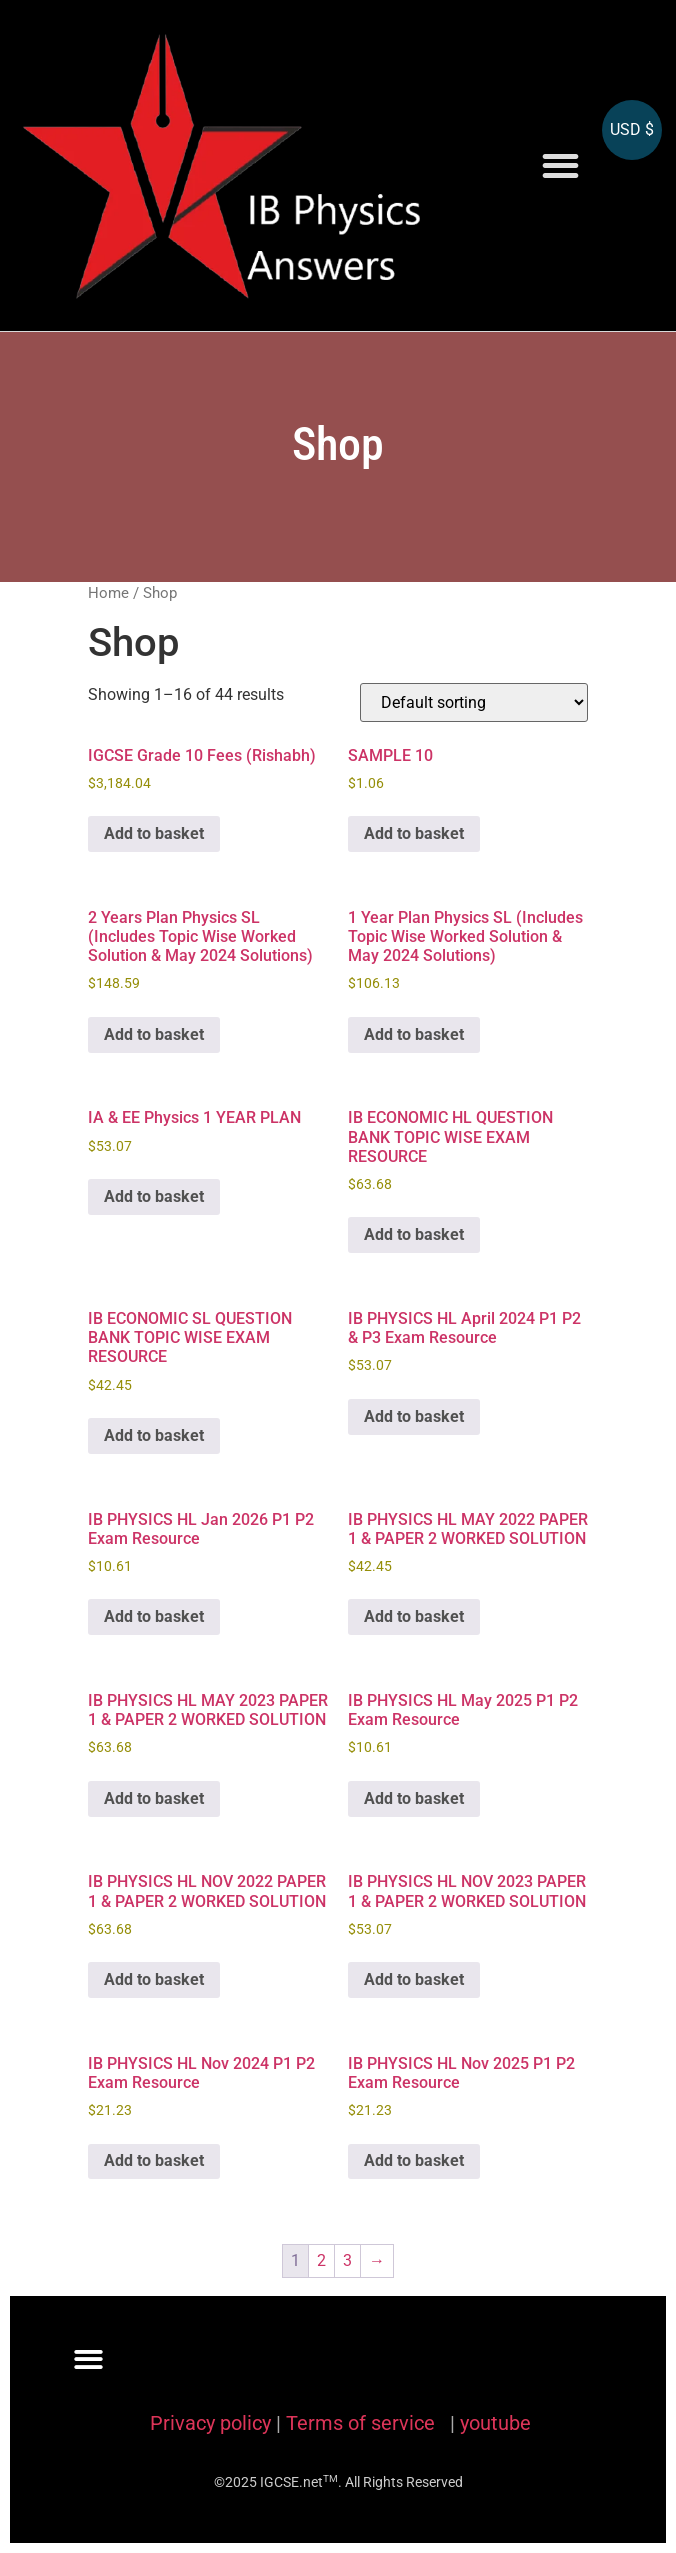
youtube (495, 2423)
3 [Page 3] (347, 2260)
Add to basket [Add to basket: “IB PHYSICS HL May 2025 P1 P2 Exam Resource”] (414, 1798)
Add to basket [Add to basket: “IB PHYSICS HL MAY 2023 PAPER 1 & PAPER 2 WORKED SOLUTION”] (154, 1798)
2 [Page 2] (321, 2260)
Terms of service (363, 2423)
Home (108, 593)
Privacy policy (210, 2423)
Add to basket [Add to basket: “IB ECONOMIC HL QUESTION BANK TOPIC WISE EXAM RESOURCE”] (414, 1234)
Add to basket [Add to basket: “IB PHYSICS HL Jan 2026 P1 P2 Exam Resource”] (154, 1616)
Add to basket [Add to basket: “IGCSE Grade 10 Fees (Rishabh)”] (154, 833)
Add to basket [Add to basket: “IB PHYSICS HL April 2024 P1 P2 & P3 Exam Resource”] (414, 1416)
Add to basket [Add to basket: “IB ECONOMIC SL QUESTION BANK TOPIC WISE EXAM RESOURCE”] (154, 1435)
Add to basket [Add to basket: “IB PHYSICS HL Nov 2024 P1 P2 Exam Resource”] (154, 2160)
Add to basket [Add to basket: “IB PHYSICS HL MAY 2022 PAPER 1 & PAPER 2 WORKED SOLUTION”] (414, 1616)
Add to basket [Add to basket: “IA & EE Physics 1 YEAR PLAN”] (154, 1196)
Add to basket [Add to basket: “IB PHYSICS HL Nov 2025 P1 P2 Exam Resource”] (414, 2160)
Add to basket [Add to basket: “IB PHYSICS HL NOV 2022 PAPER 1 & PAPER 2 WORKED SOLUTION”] (154, 1979)
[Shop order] (474, 702)
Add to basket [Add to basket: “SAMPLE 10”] (414, 833)
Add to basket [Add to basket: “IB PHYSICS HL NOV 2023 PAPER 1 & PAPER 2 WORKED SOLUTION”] (414, 1979)
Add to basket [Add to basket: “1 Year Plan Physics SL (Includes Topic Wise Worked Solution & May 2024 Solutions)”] (414, 1034)
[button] (560, 165)
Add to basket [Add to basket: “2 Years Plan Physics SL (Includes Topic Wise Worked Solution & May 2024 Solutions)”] (154, 1034)
